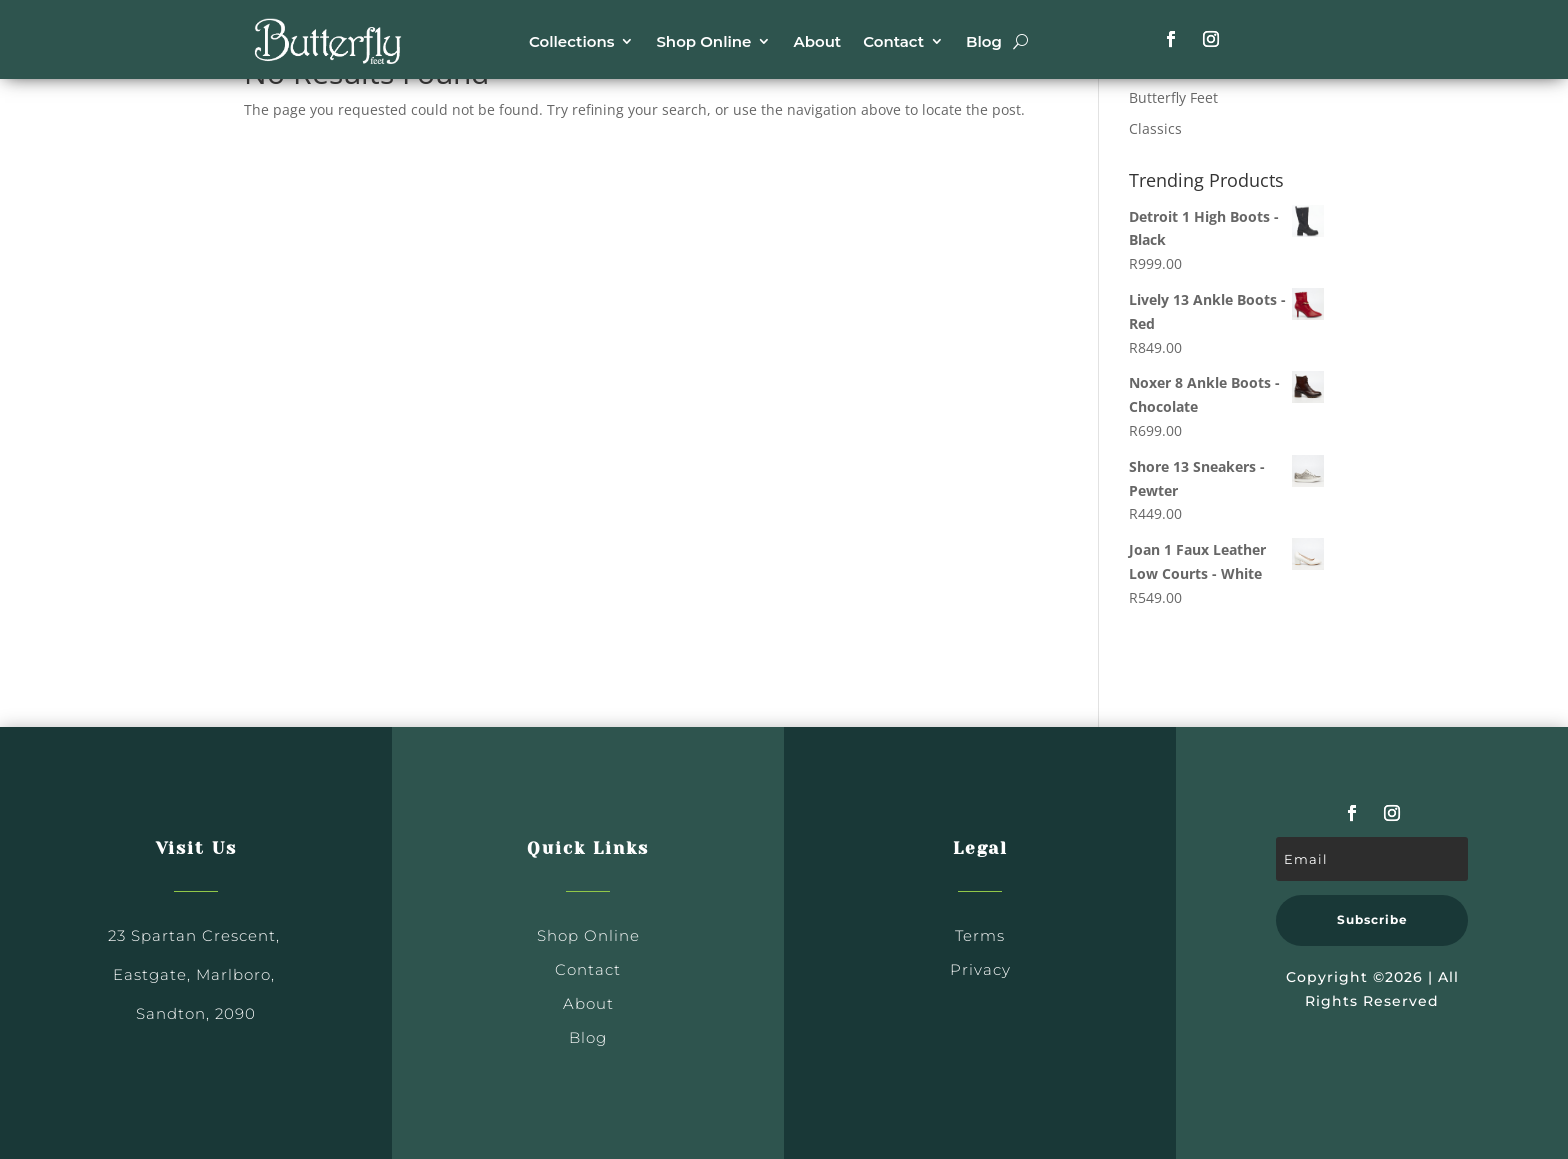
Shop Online (703, 41)
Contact (893, 41)
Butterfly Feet (1173, 97)
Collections (571, 41)
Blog (984, 41)
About (817, 41)
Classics (1155, 128)
